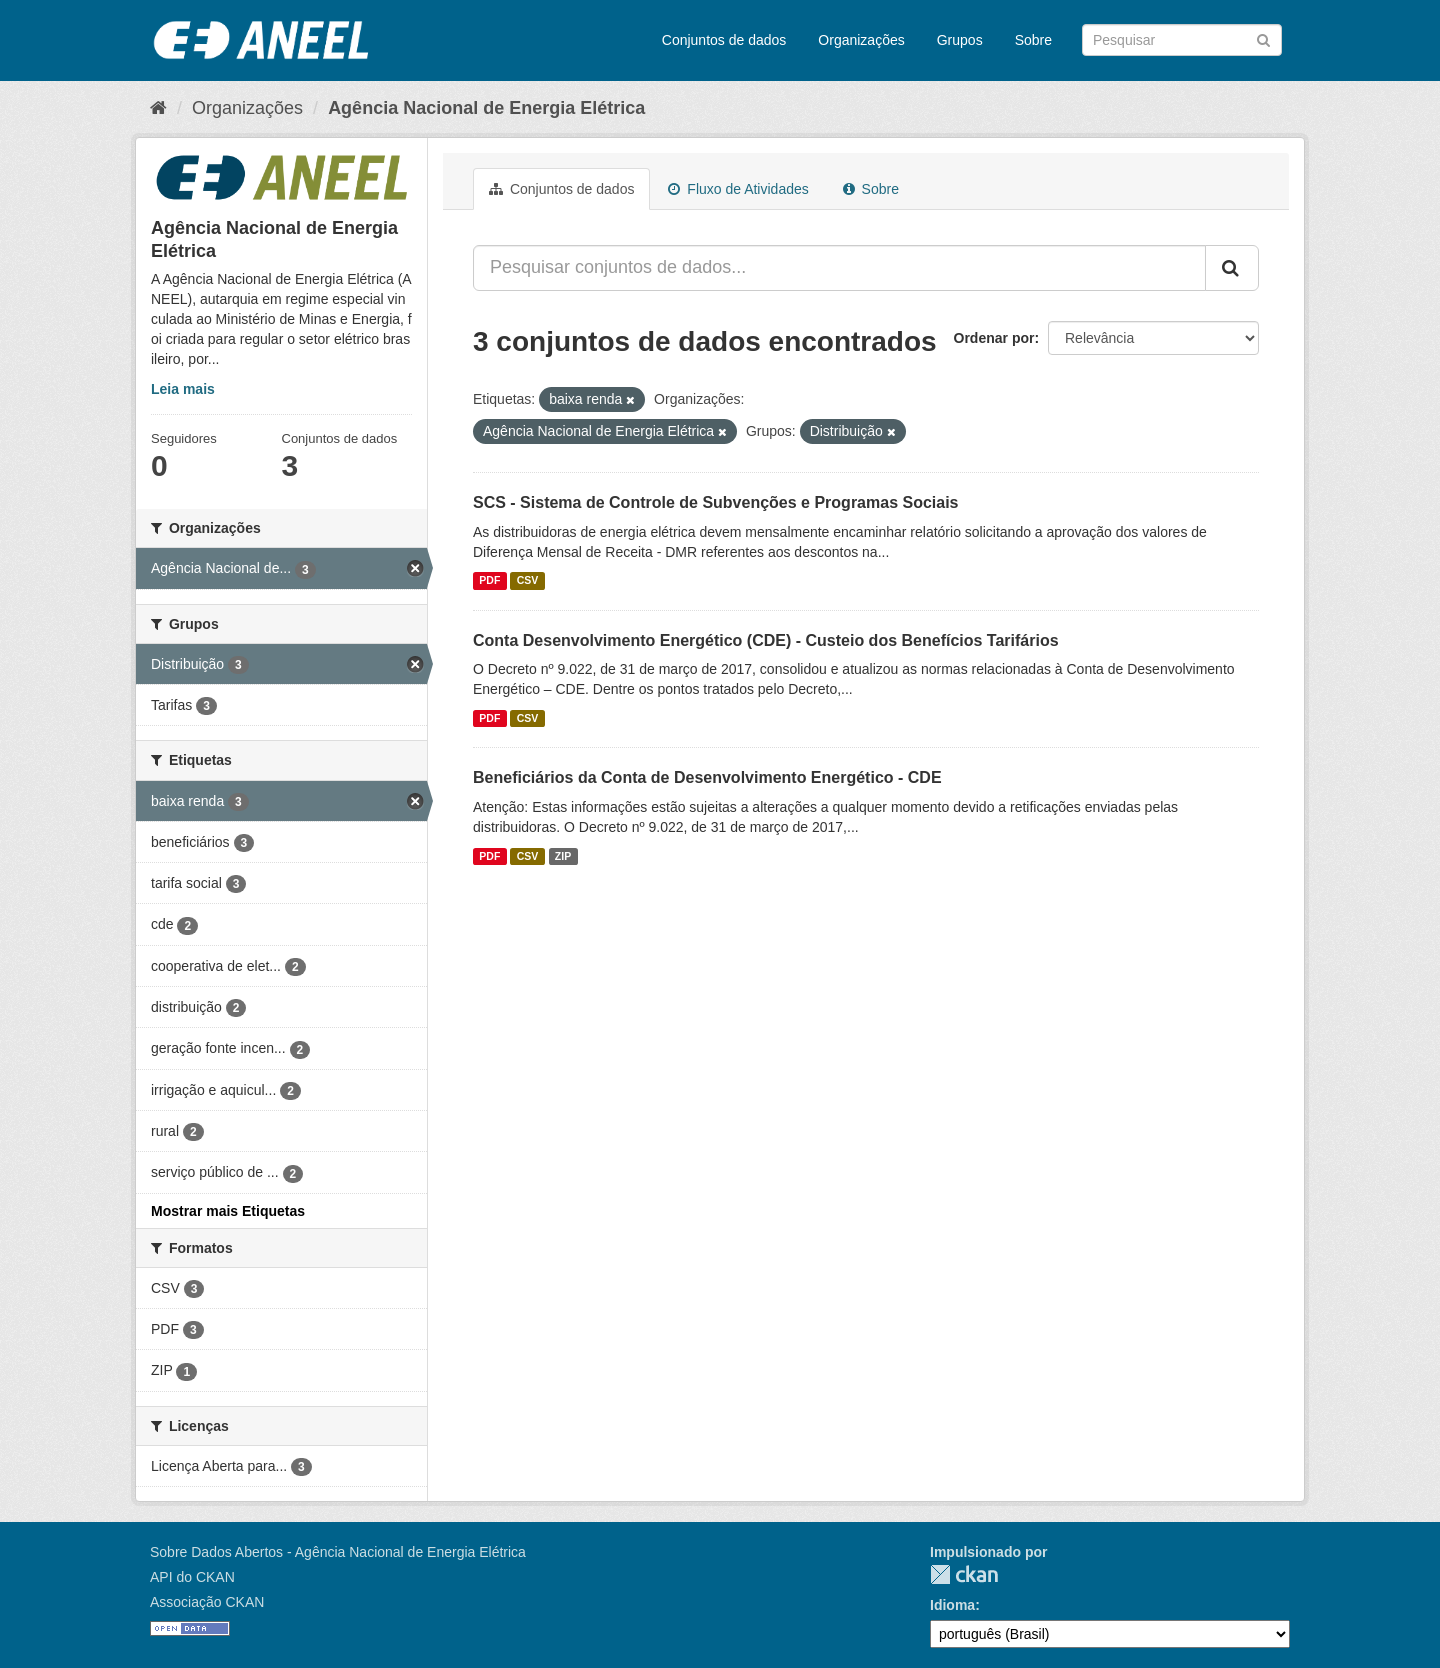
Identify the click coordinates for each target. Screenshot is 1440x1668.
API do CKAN (192, 1577)
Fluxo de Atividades (738, 189)
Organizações (861, 40)
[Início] (158, 108)
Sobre (1033, 40)
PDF (489, 581)
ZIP (563, 856)
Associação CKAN (207, 1602)
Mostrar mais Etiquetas (228, 1211)
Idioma (952, 1605)
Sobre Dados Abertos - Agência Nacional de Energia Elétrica (338, 1552)
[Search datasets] (1182, 40)
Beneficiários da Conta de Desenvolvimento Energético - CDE (707, 777)
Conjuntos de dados (724, 40)
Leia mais (183, 389)
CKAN (964, 1574)
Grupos (960, 40)
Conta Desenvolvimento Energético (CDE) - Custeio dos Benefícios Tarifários (766, 640)
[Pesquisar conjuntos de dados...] (839, 268)
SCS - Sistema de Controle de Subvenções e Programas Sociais (716, 502)
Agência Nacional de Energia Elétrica (486, 108)
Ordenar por (994, 338)
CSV (528, 581)
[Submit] (1263, 38)
